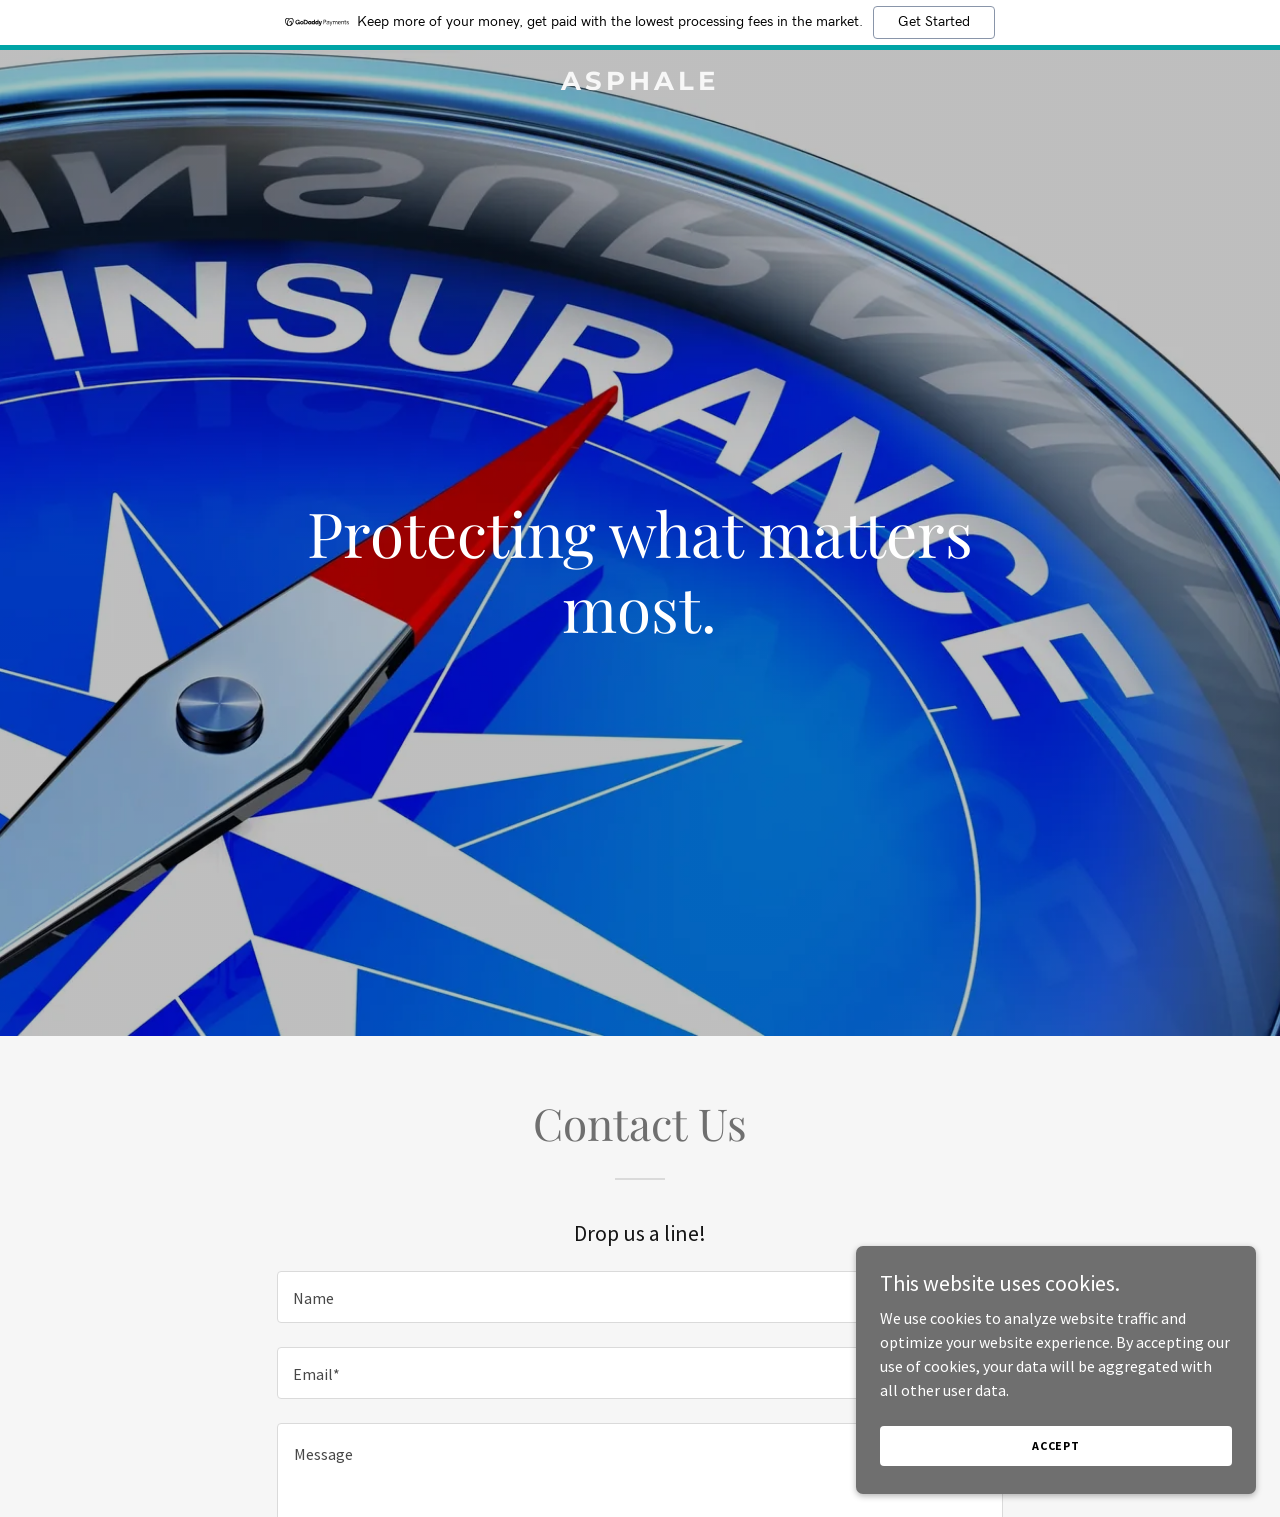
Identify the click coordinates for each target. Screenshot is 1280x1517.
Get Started (934, 22)
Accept (1056, 1445)
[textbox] (639, 1297)
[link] (640, 84)
